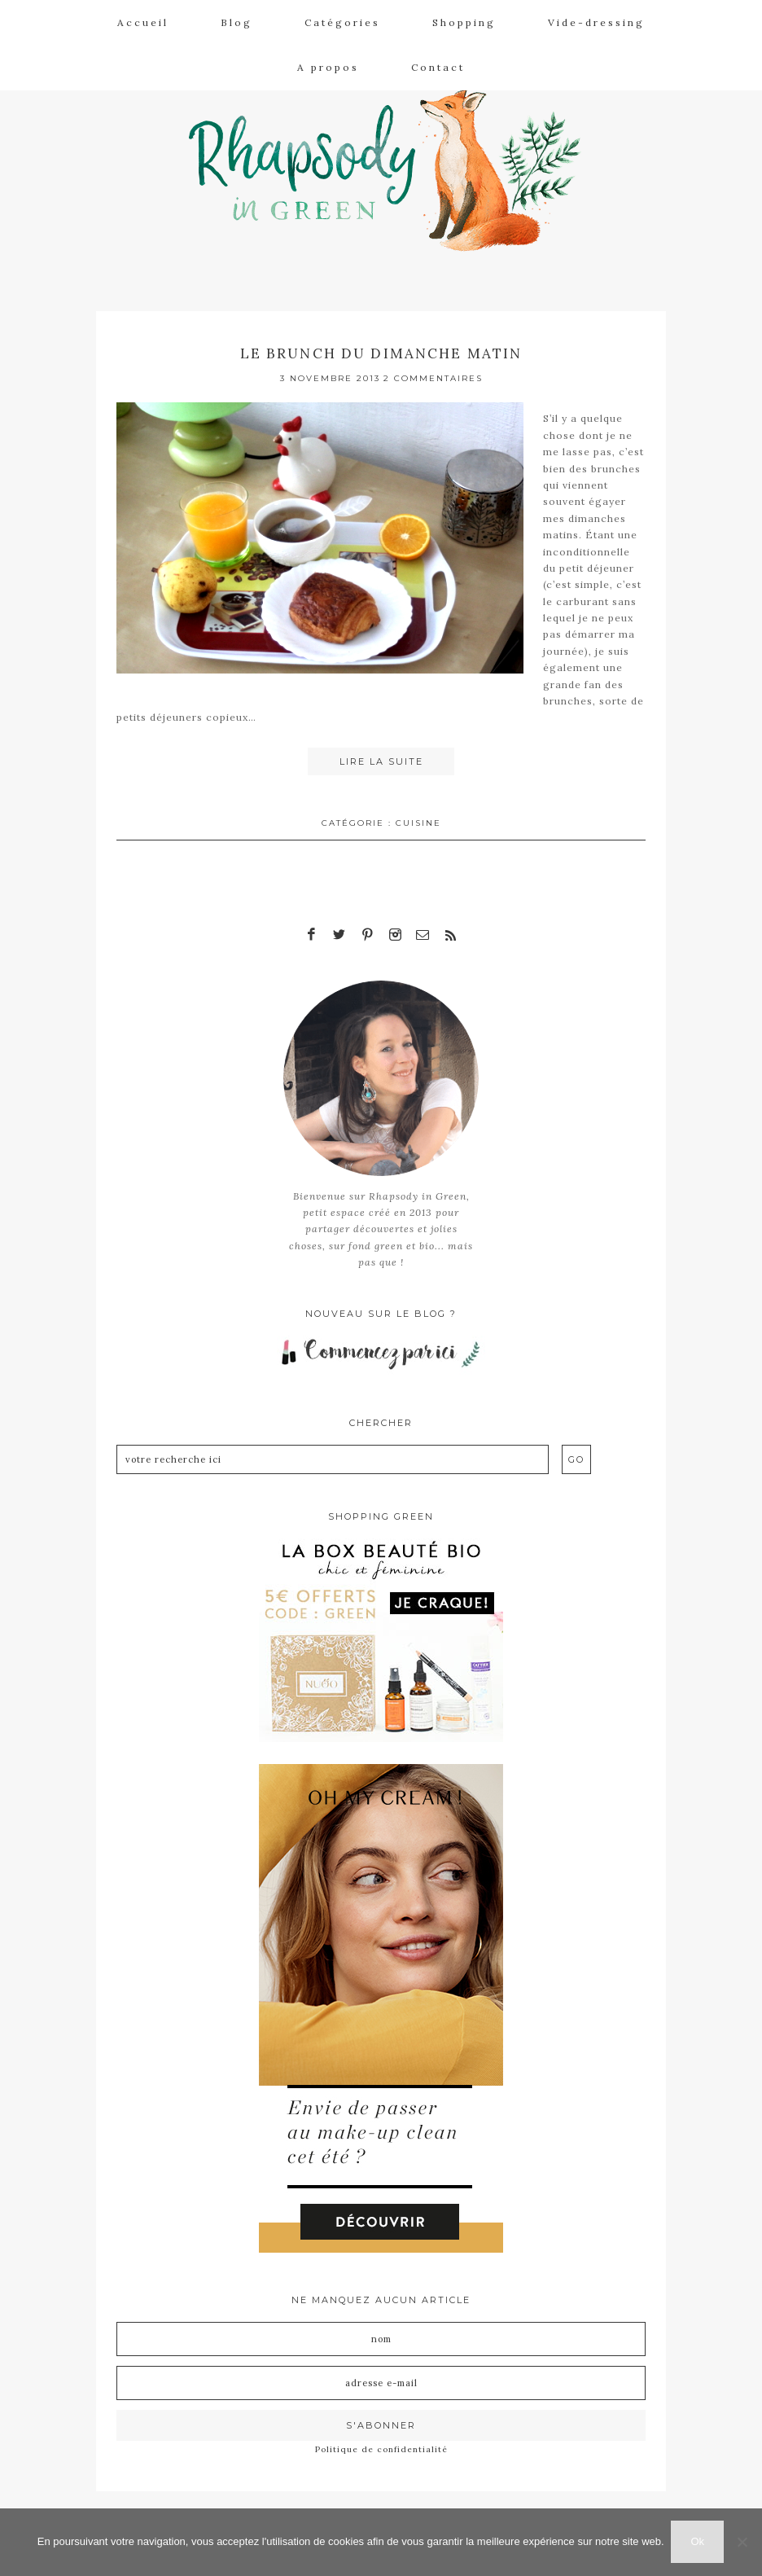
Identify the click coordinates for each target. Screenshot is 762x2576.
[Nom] (381, 2338)
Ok (699, 2542)
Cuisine (418, 821)
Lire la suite (381, 760)
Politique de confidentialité (381, 2448)
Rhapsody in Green (393, 163)
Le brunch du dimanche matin (381, 353)
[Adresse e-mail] (381, 2382)
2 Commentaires (433, 377)
